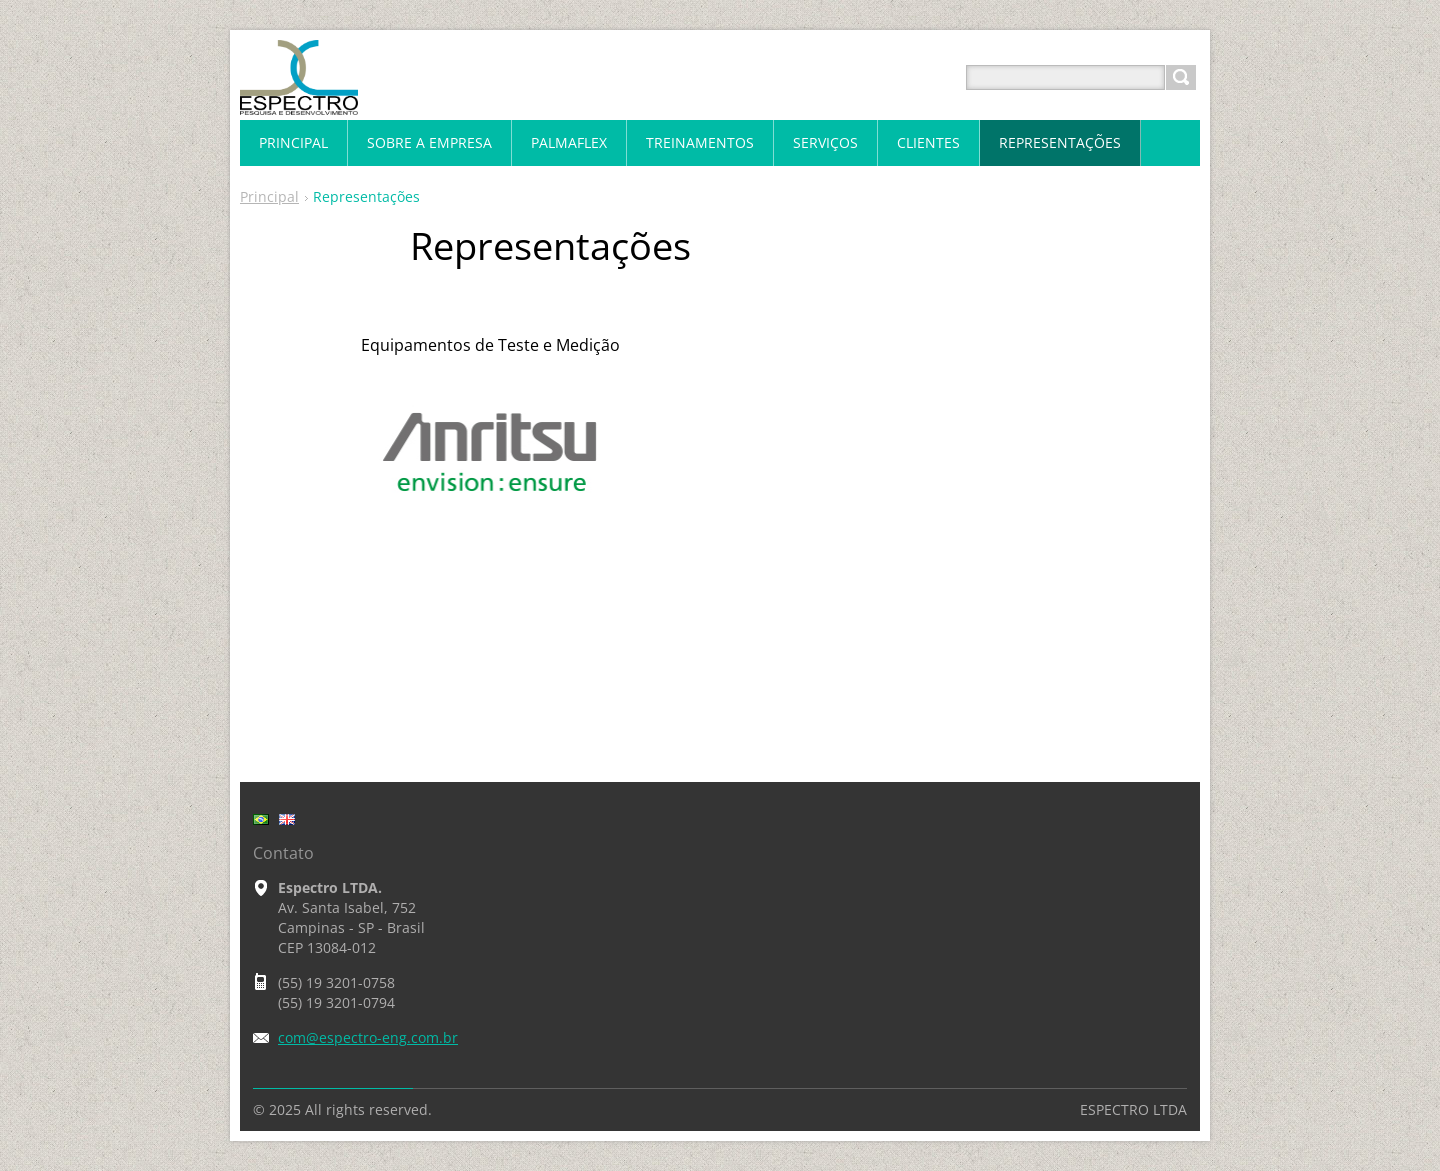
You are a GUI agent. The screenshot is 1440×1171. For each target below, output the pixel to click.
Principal (269, 196)
